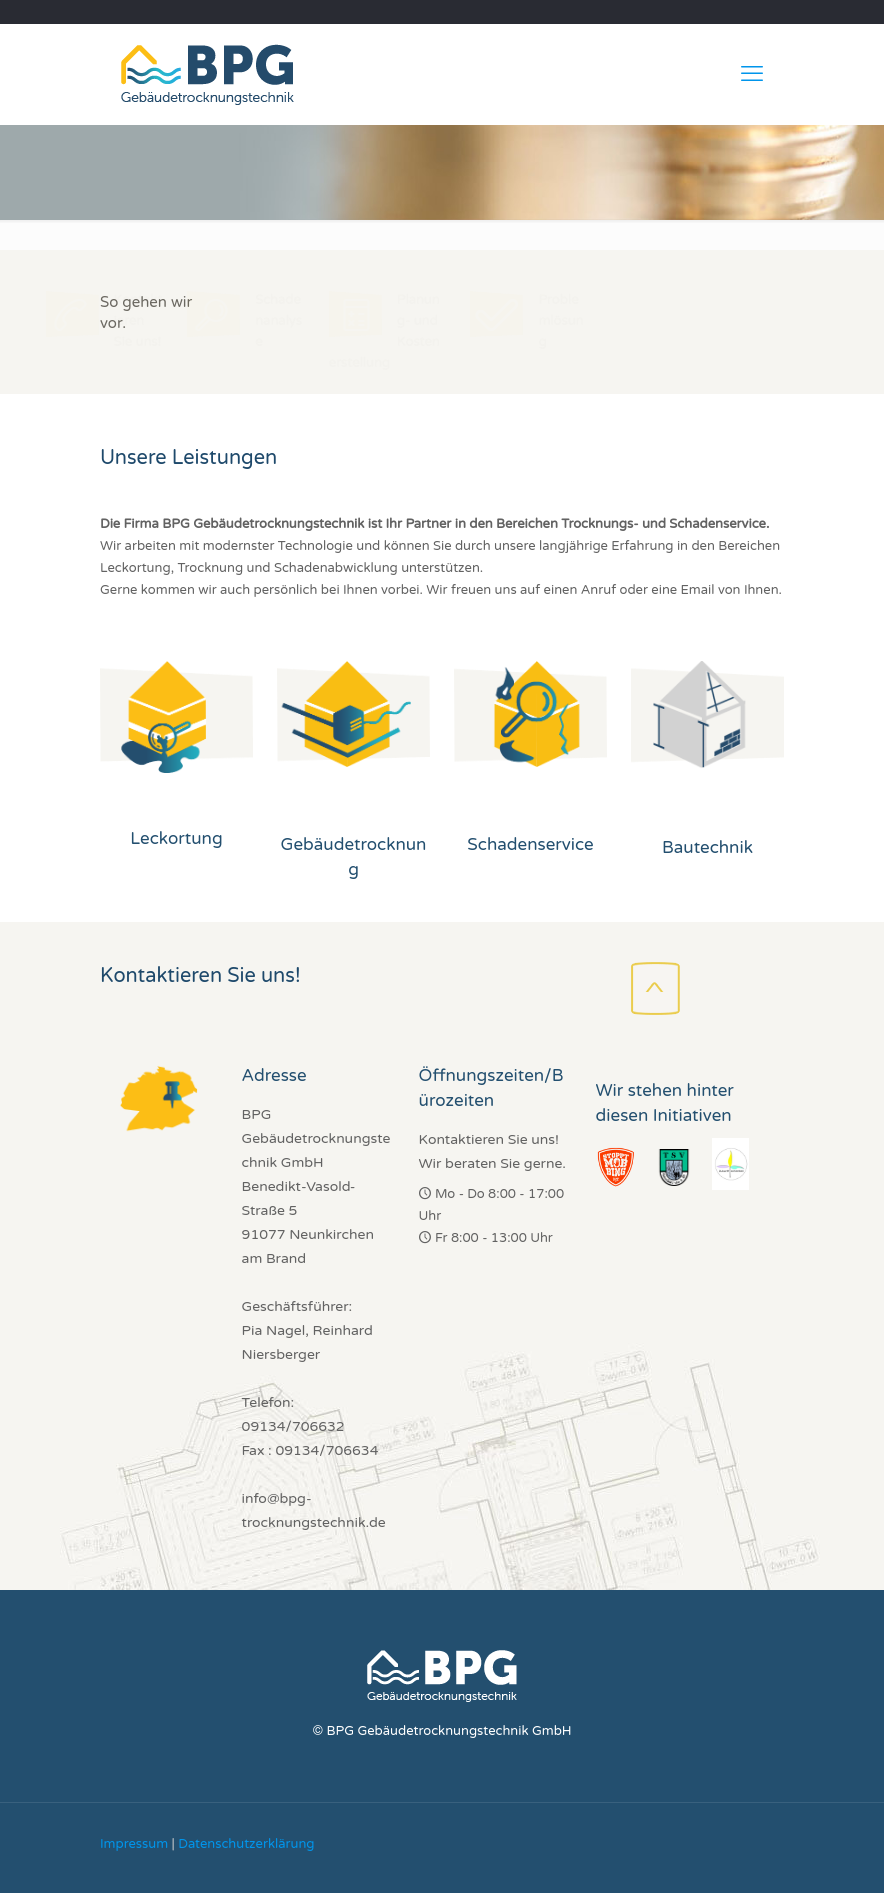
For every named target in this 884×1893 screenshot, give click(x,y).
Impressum (134, 1844)
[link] (176, 717)
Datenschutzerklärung (246, 1844)
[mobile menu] (752, 74)
